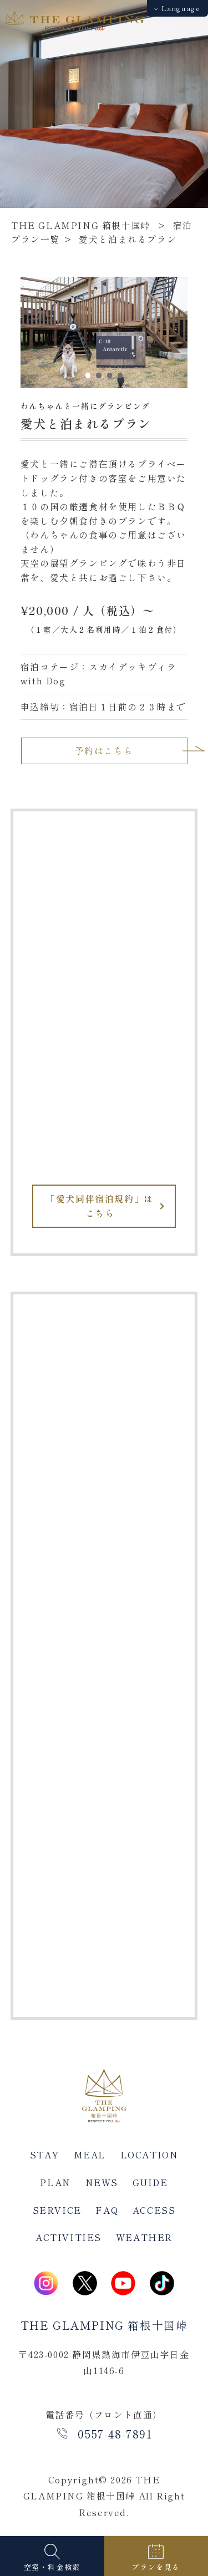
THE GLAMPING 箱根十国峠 (81, 225)
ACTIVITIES (68, 2237)
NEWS (101, 2182)
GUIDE (150, 2182)
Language (177, 8)
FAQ (106, 2210)
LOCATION (149, 2154)
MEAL (90, 2154)
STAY (44, 2154)
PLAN (55, 2182)
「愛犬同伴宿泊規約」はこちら (100, 1206)
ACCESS (154, 2210)
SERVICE (57, 2210)
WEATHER (144, 2237)
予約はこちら (104, 750)
